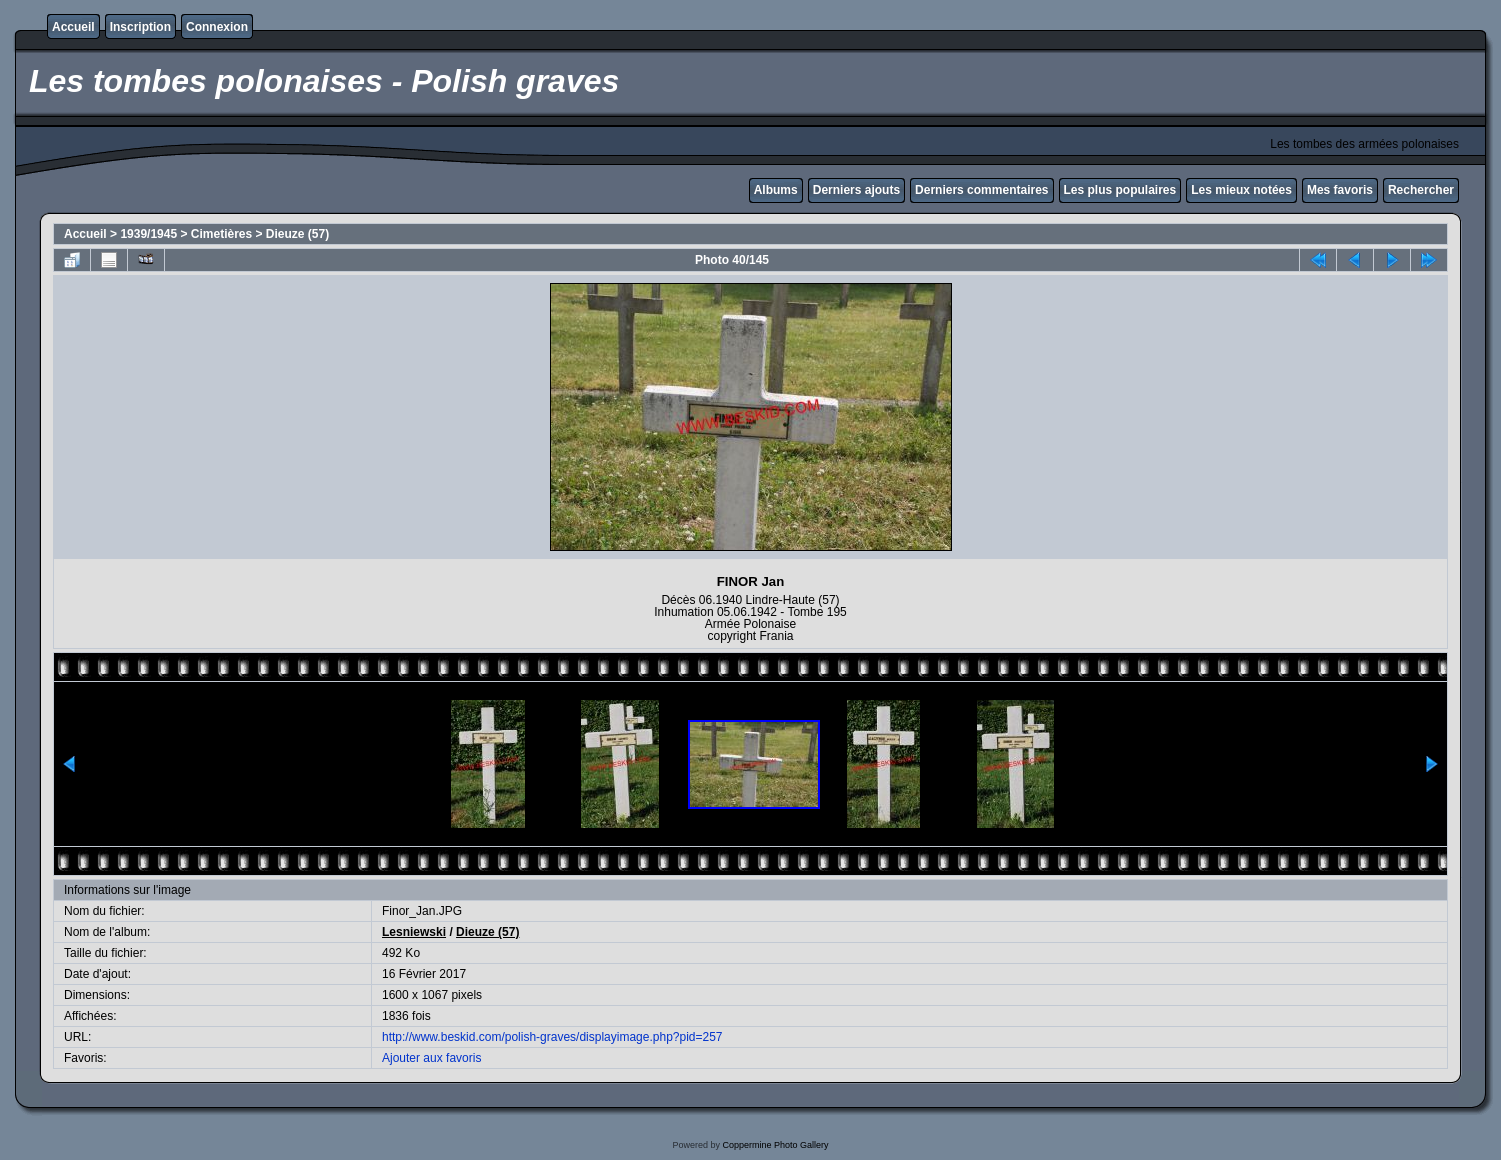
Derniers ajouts (856, 190)
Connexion (217, 27)
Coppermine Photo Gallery (775, 1145)
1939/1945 (148, 234)
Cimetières (221, 234)
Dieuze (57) (297, 234)
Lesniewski (414, 932)
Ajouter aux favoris (431, 1058)
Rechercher (1421, 190)
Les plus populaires (1120, 190)
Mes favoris (1340, 190)
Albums (776, 190)
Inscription (140, 27)
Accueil (73, 27)
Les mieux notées (1241, 190)
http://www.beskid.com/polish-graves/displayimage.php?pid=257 (552, 1037)
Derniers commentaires (981, 190)
